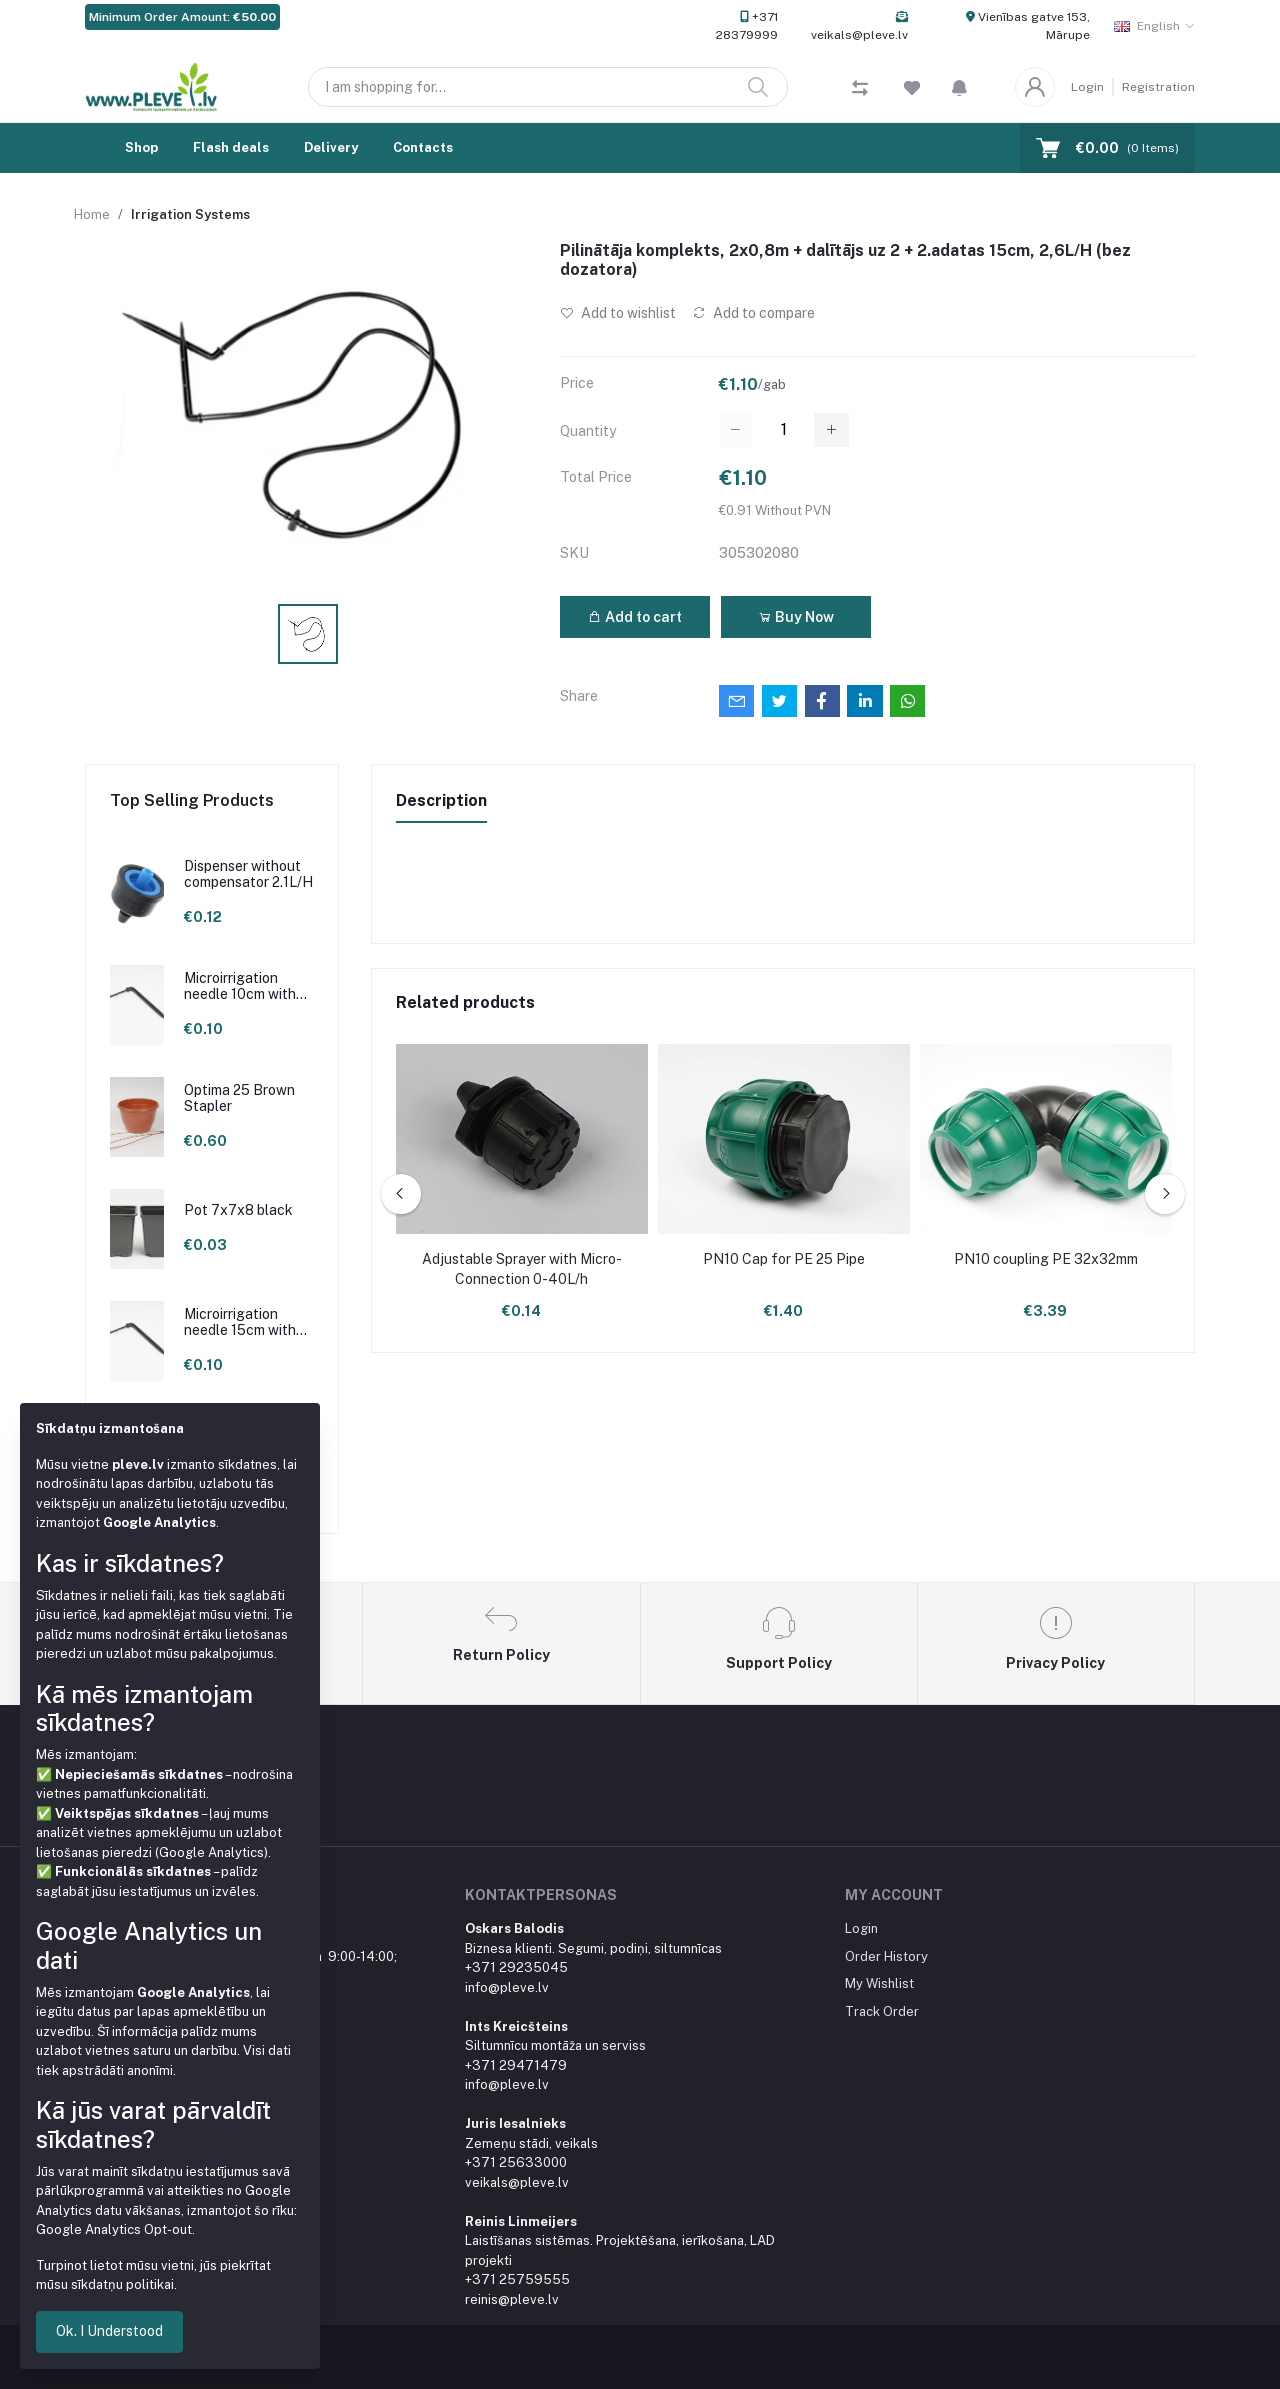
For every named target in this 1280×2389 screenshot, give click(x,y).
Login (1087, 87)
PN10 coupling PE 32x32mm (1046, 1259)
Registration (1158, 87)
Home (92, 214)
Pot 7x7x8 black (238, 1210)
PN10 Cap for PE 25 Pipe (784, 1259)
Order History (886, 1956)
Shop (141, 147)
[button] (959, 87)
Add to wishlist (618, 313)
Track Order (882, 2011)
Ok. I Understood (109, 2331)
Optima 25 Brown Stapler (239, 1098)
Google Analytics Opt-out (114, 2229)
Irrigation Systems (190, 214)
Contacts (423, 147)
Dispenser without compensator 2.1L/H (248, 874)
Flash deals (231, 147)
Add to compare (753, 313)
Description (441, 800)
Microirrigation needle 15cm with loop (240, 1323)
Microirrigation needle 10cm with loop (240, 987)
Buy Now (796, 617)
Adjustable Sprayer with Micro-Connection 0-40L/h (522, 1269)
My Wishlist (879, 1983)
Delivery (331, 147)
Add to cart (635, 617)
